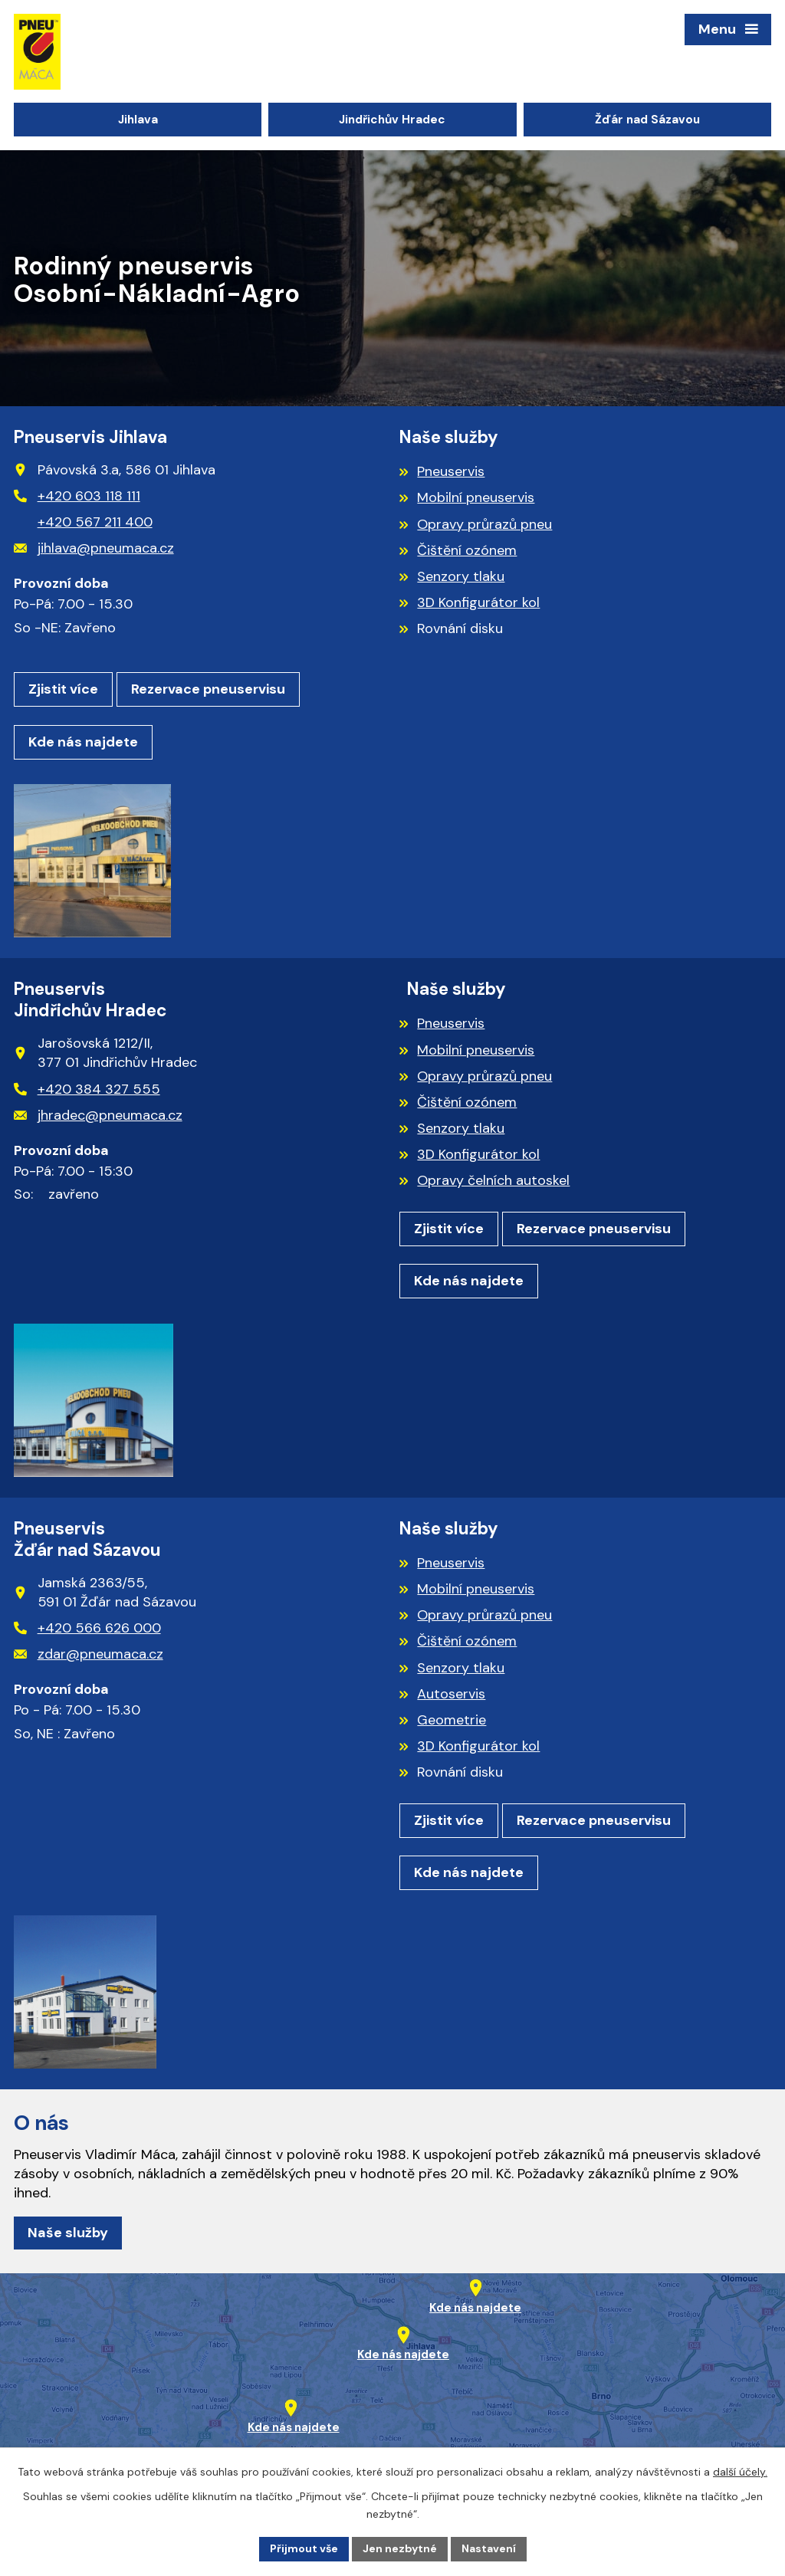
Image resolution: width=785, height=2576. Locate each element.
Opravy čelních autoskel (493, 1180)
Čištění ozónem (467, 550)
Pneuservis (450, 471)
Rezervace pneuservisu (208, 689)
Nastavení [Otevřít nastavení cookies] (488, 2548)
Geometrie (451, 1720)
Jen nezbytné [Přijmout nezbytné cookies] (400, 2548)
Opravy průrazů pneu (484, 524)
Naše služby (68, 2232)
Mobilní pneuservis (475, 497)
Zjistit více (63, 689)
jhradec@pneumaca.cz (98, 1115)
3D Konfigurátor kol (478, 602)
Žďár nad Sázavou (647, 119)
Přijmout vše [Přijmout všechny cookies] (304, 2548)
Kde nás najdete (83, 742)
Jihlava (138, 119)
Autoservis (451, 1694)
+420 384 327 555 (87, 1089)
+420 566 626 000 (87, 1628)
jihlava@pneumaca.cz (94, 548)
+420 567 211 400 (95, 522)
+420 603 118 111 (77, 496)
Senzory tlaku (460, 576)
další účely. (740, 2472)
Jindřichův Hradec (392, 119)
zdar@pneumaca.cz (88, 1654)
